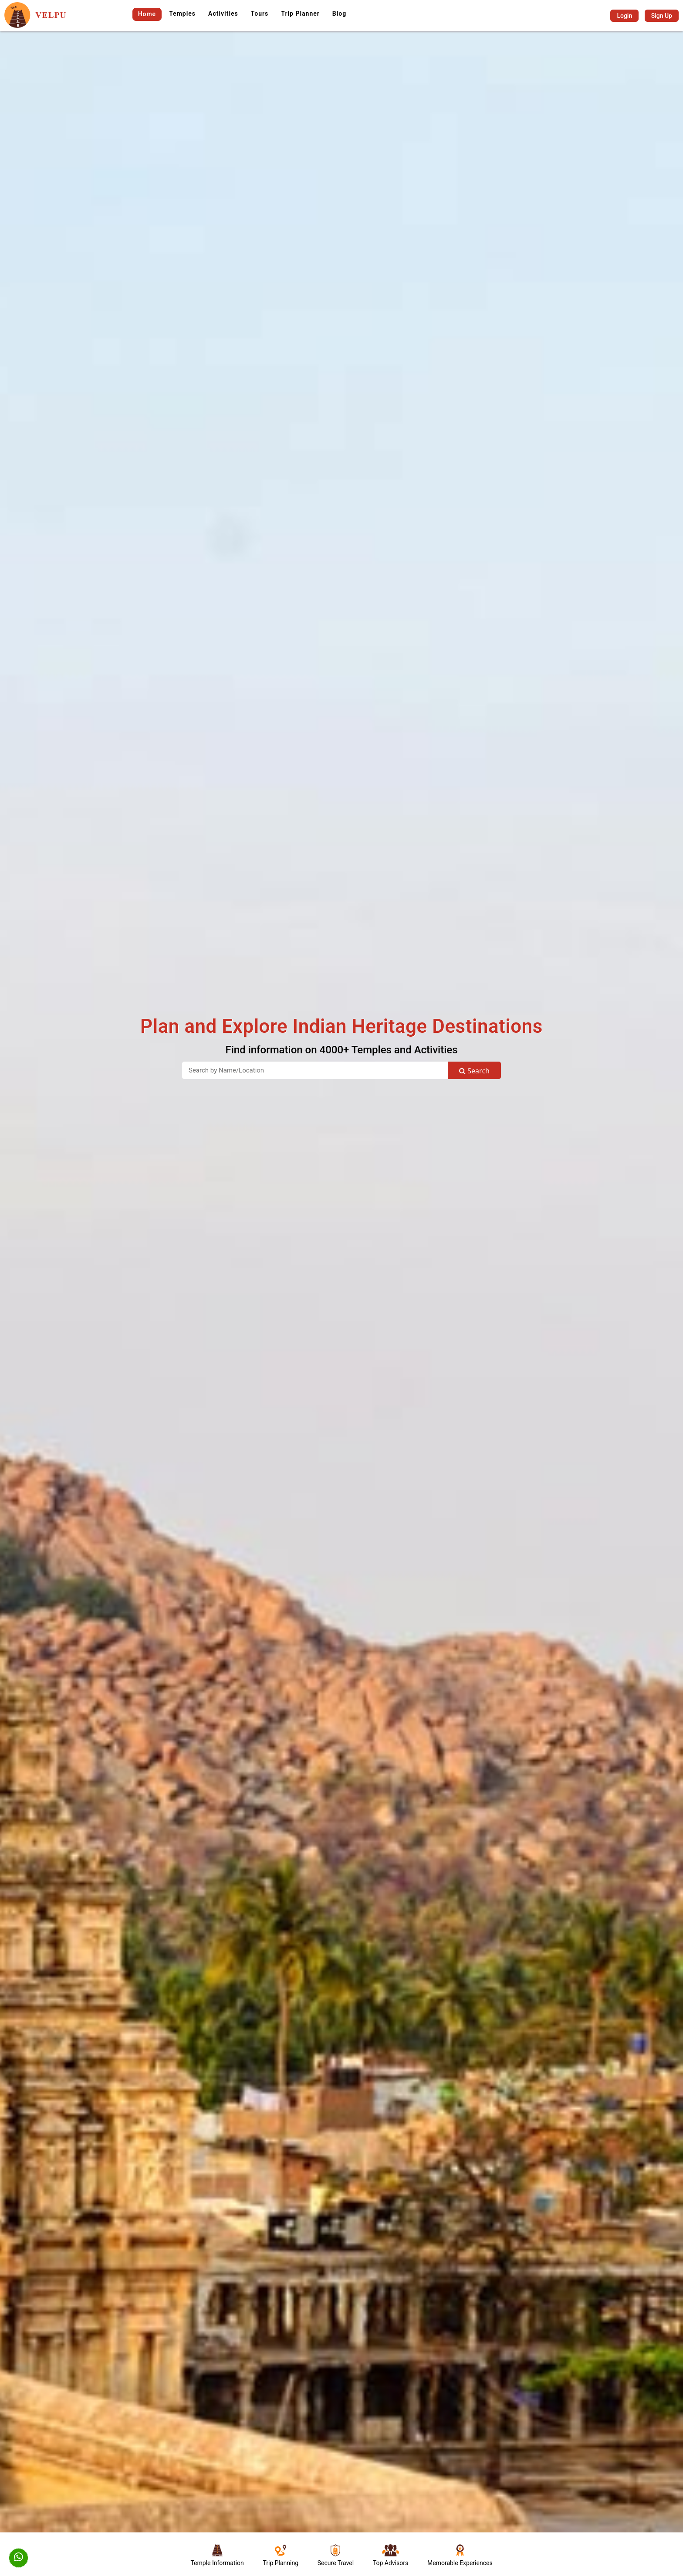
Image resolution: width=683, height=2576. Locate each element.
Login (624, 15)
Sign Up (661, 15)
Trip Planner (300, 13)
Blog (339, 13)
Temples (182, 13)
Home (147, 13)
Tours (260, 13)
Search (474, 1071)
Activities (223, 13)
